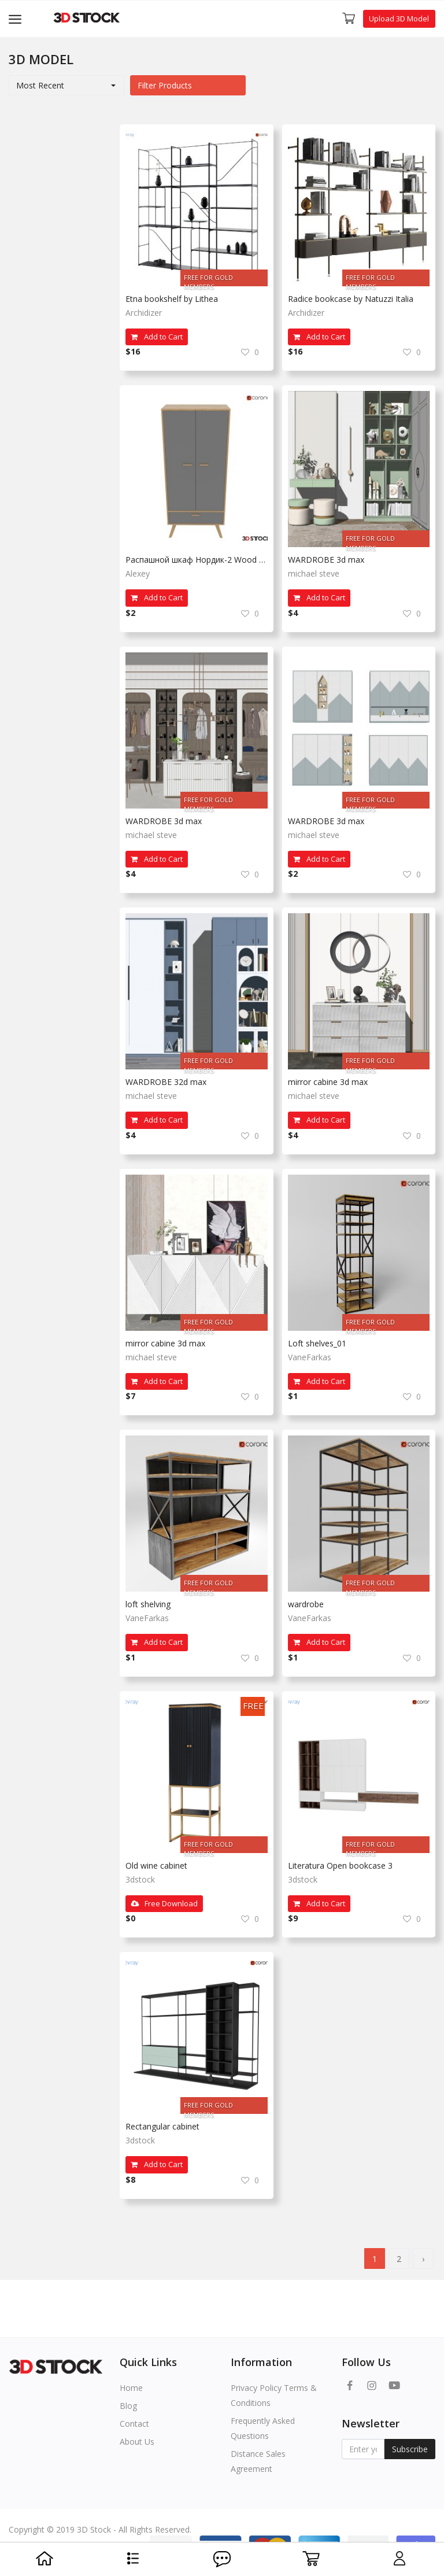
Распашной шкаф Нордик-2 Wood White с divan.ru (196, 559)
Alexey (137, 573)
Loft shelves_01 (317, 1343)
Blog (128, 2405)
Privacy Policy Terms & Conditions (274, 2395)
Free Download (164, 1903)
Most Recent (40, 85)
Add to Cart (157, 336)
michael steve (313, 573)
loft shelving (148, 1604)
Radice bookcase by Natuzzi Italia (350, 298)
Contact (134, 2423)
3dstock (140, 1879)
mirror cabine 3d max (328, 1081)
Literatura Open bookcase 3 (340, 1865)
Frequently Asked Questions (263, 2428)
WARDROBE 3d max (326, 559)
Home (131, 2387)
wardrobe (306, 1604)
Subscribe (410, 2449)
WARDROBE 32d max (165, 1081)
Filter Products (165, 85)
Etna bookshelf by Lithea (171, 298)
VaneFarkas (309, 1357)
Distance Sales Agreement (258, 2461)
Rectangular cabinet (162, 2126)
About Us (137, 2441)
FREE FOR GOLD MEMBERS (208, 279)
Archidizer (143, 312)
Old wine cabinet (156, 1865)
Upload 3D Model (399, 18)
